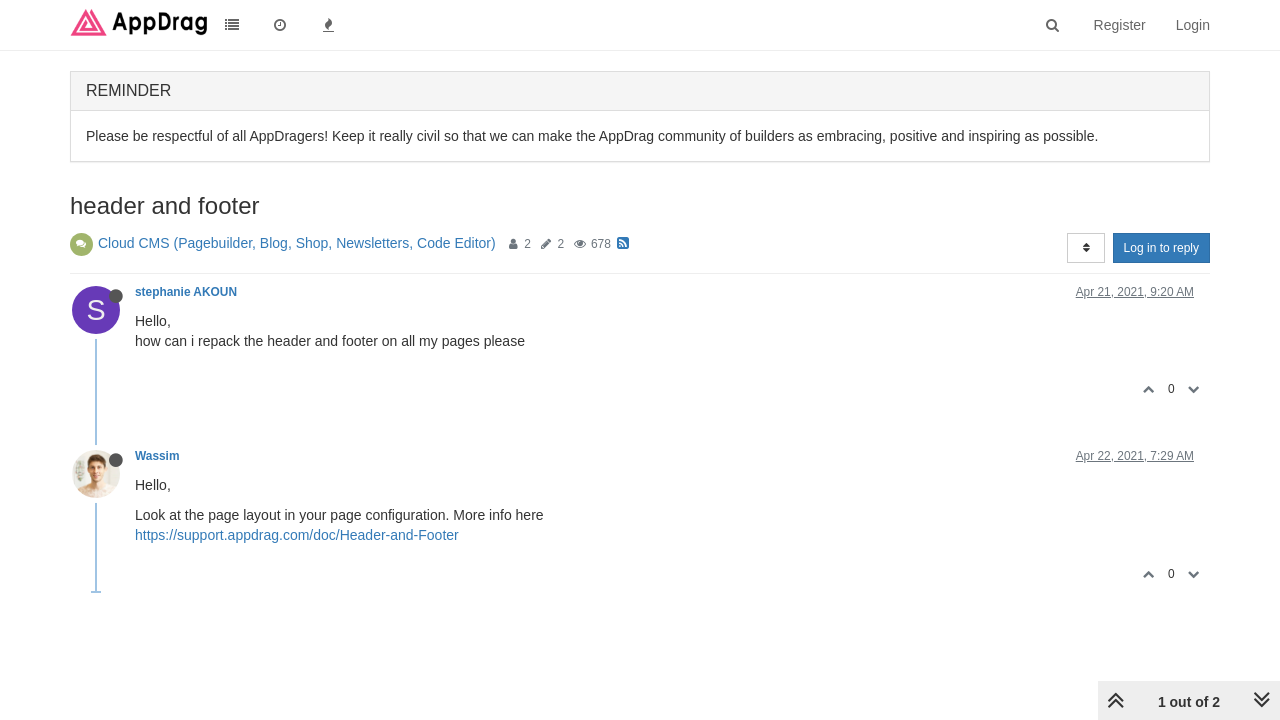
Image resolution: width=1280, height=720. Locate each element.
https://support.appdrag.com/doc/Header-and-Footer (297, 535)
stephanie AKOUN (186, 292)
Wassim (157, 456)
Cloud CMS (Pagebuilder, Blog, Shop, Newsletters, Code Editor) (297, 243)
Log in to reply (1161, 248)
